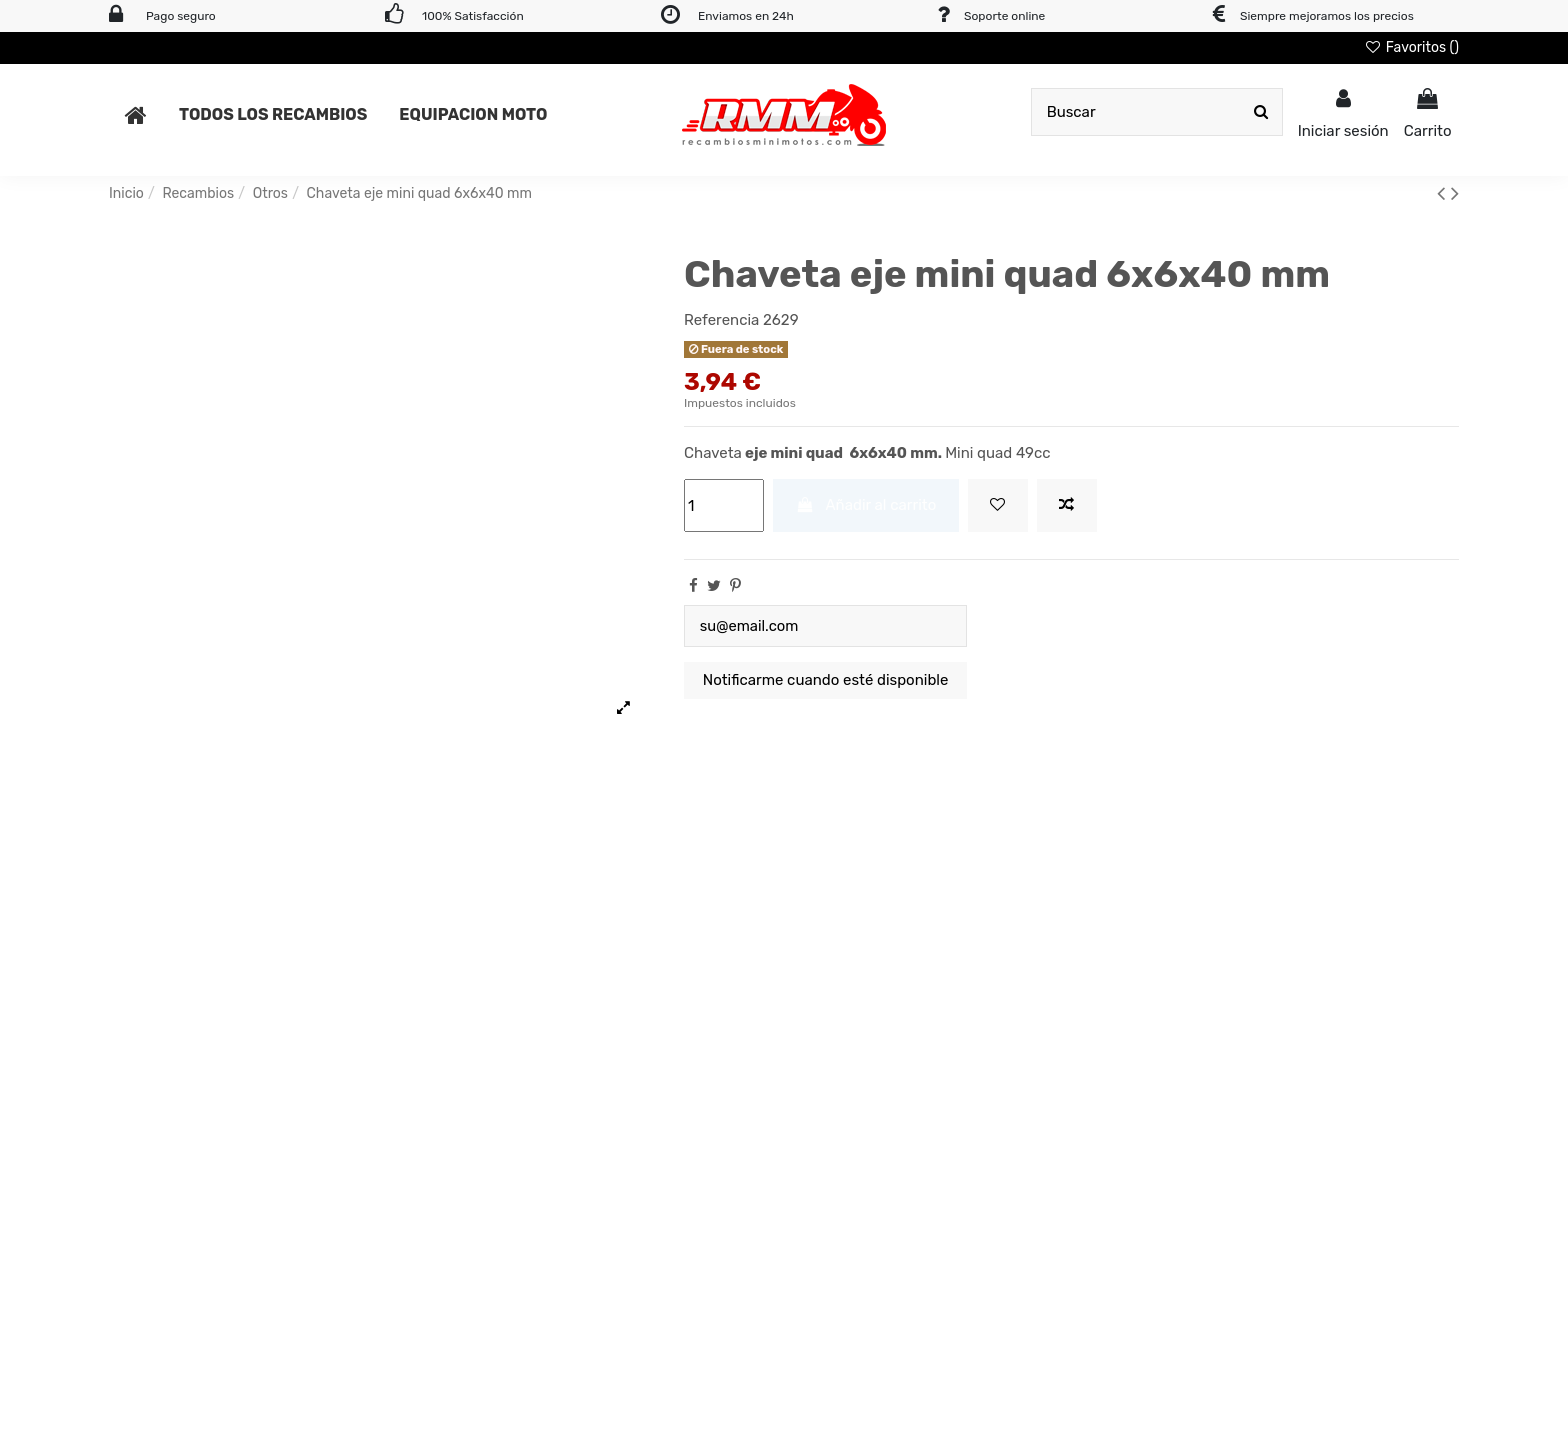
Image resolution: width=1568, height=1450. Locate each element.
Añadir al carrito (866, 505)
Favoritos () (1411, 47)
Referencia (721, 320)
